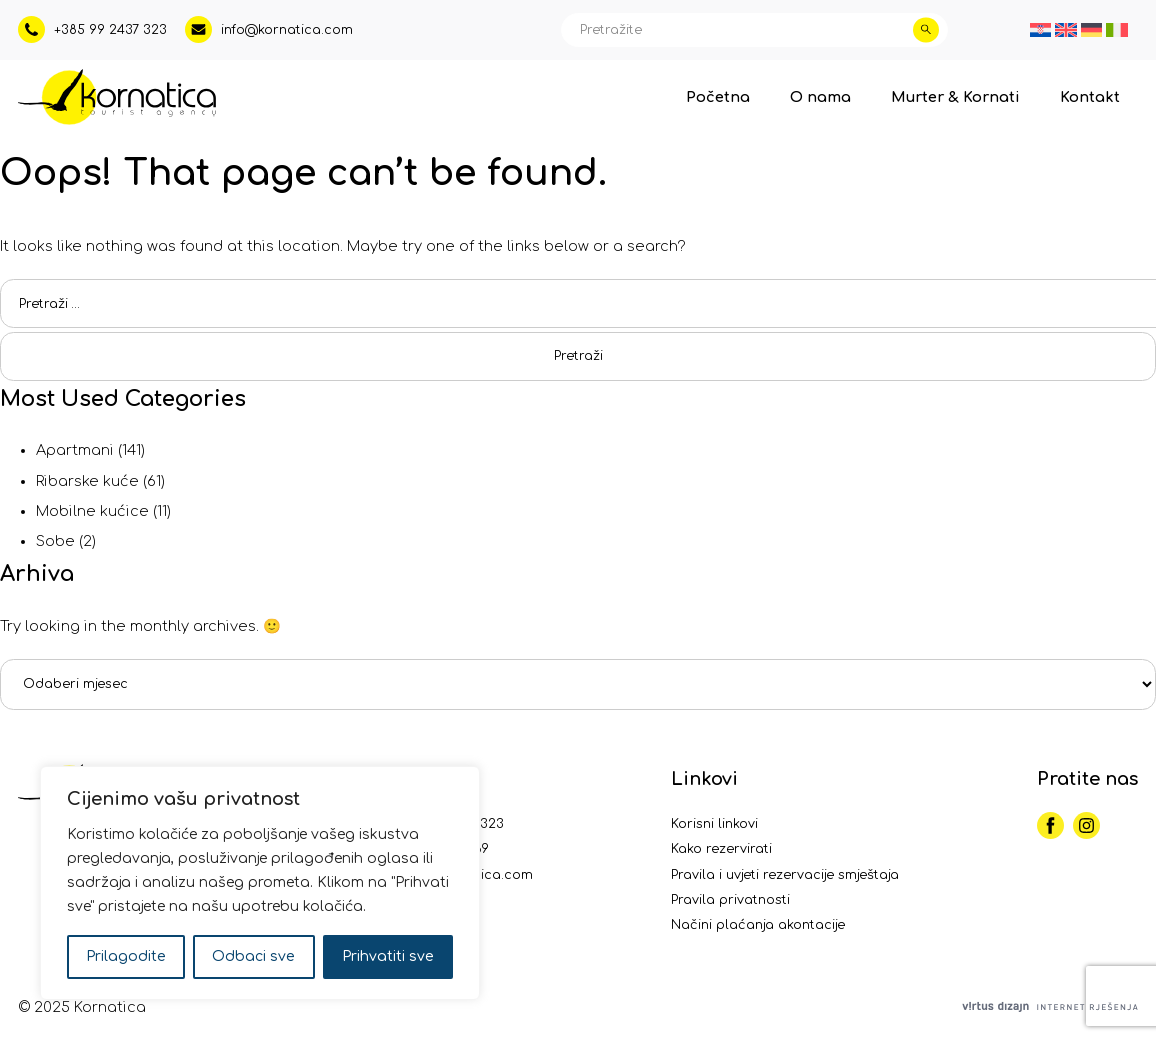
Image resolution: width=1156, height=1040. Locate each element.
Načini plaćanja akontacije (758, 925)
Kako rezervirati (721, 849)
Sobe (55, 541)
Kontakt (1090, 97)
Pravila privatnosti (730, 900)
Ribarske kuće (87, 481)
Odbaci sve (253, 956)
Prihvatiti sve (388, 956)
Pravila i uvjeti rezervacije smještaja (785, 875)
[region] (260, 883)
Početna (718, 97)
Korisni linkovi (714, 824)
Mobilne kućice (92, 511)
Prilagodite (126, 956)
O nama (820, 97)
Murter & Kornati (955, 97)
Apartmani (75, 450)
